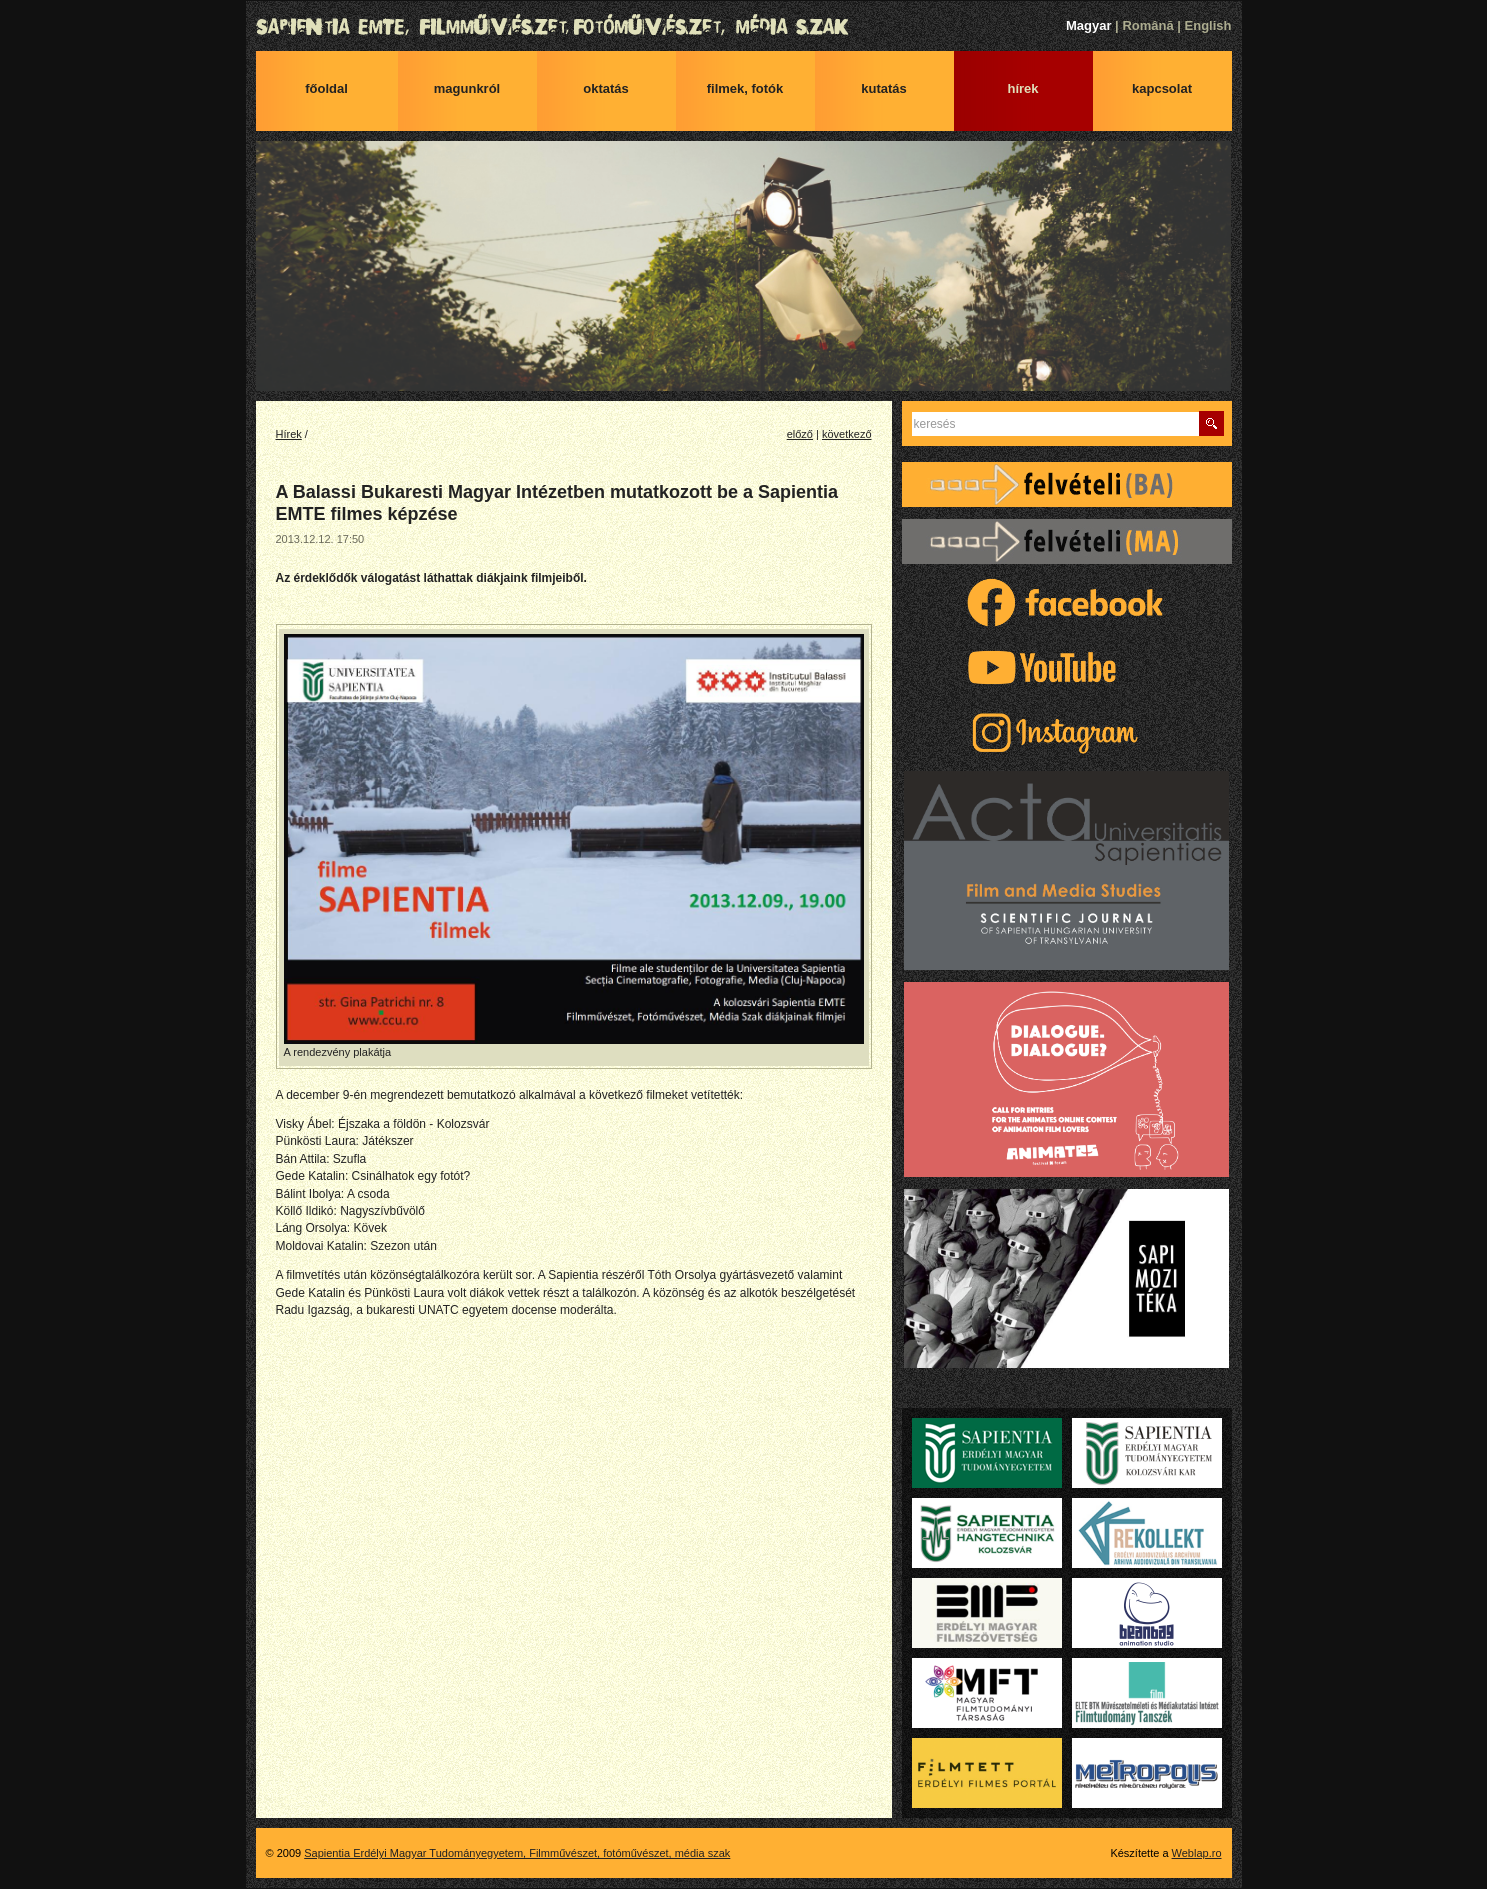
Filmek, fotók (745, 88)
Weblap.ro (1197, 1853)
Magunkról (467, 88)
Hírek (1022, 88)
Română (1147, 25)
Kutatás (884, 88)
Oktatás (606, 88)
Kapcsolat (1162, 88)
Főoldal (326, 88)
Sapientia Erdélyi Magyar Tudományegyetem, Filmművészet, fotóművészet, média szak (744, 27)
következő (847, 434)
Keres (1211, 423)
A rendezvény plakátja (574, 846)
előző (800, 434)
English (1208, 25)
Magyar (1089, 25)
